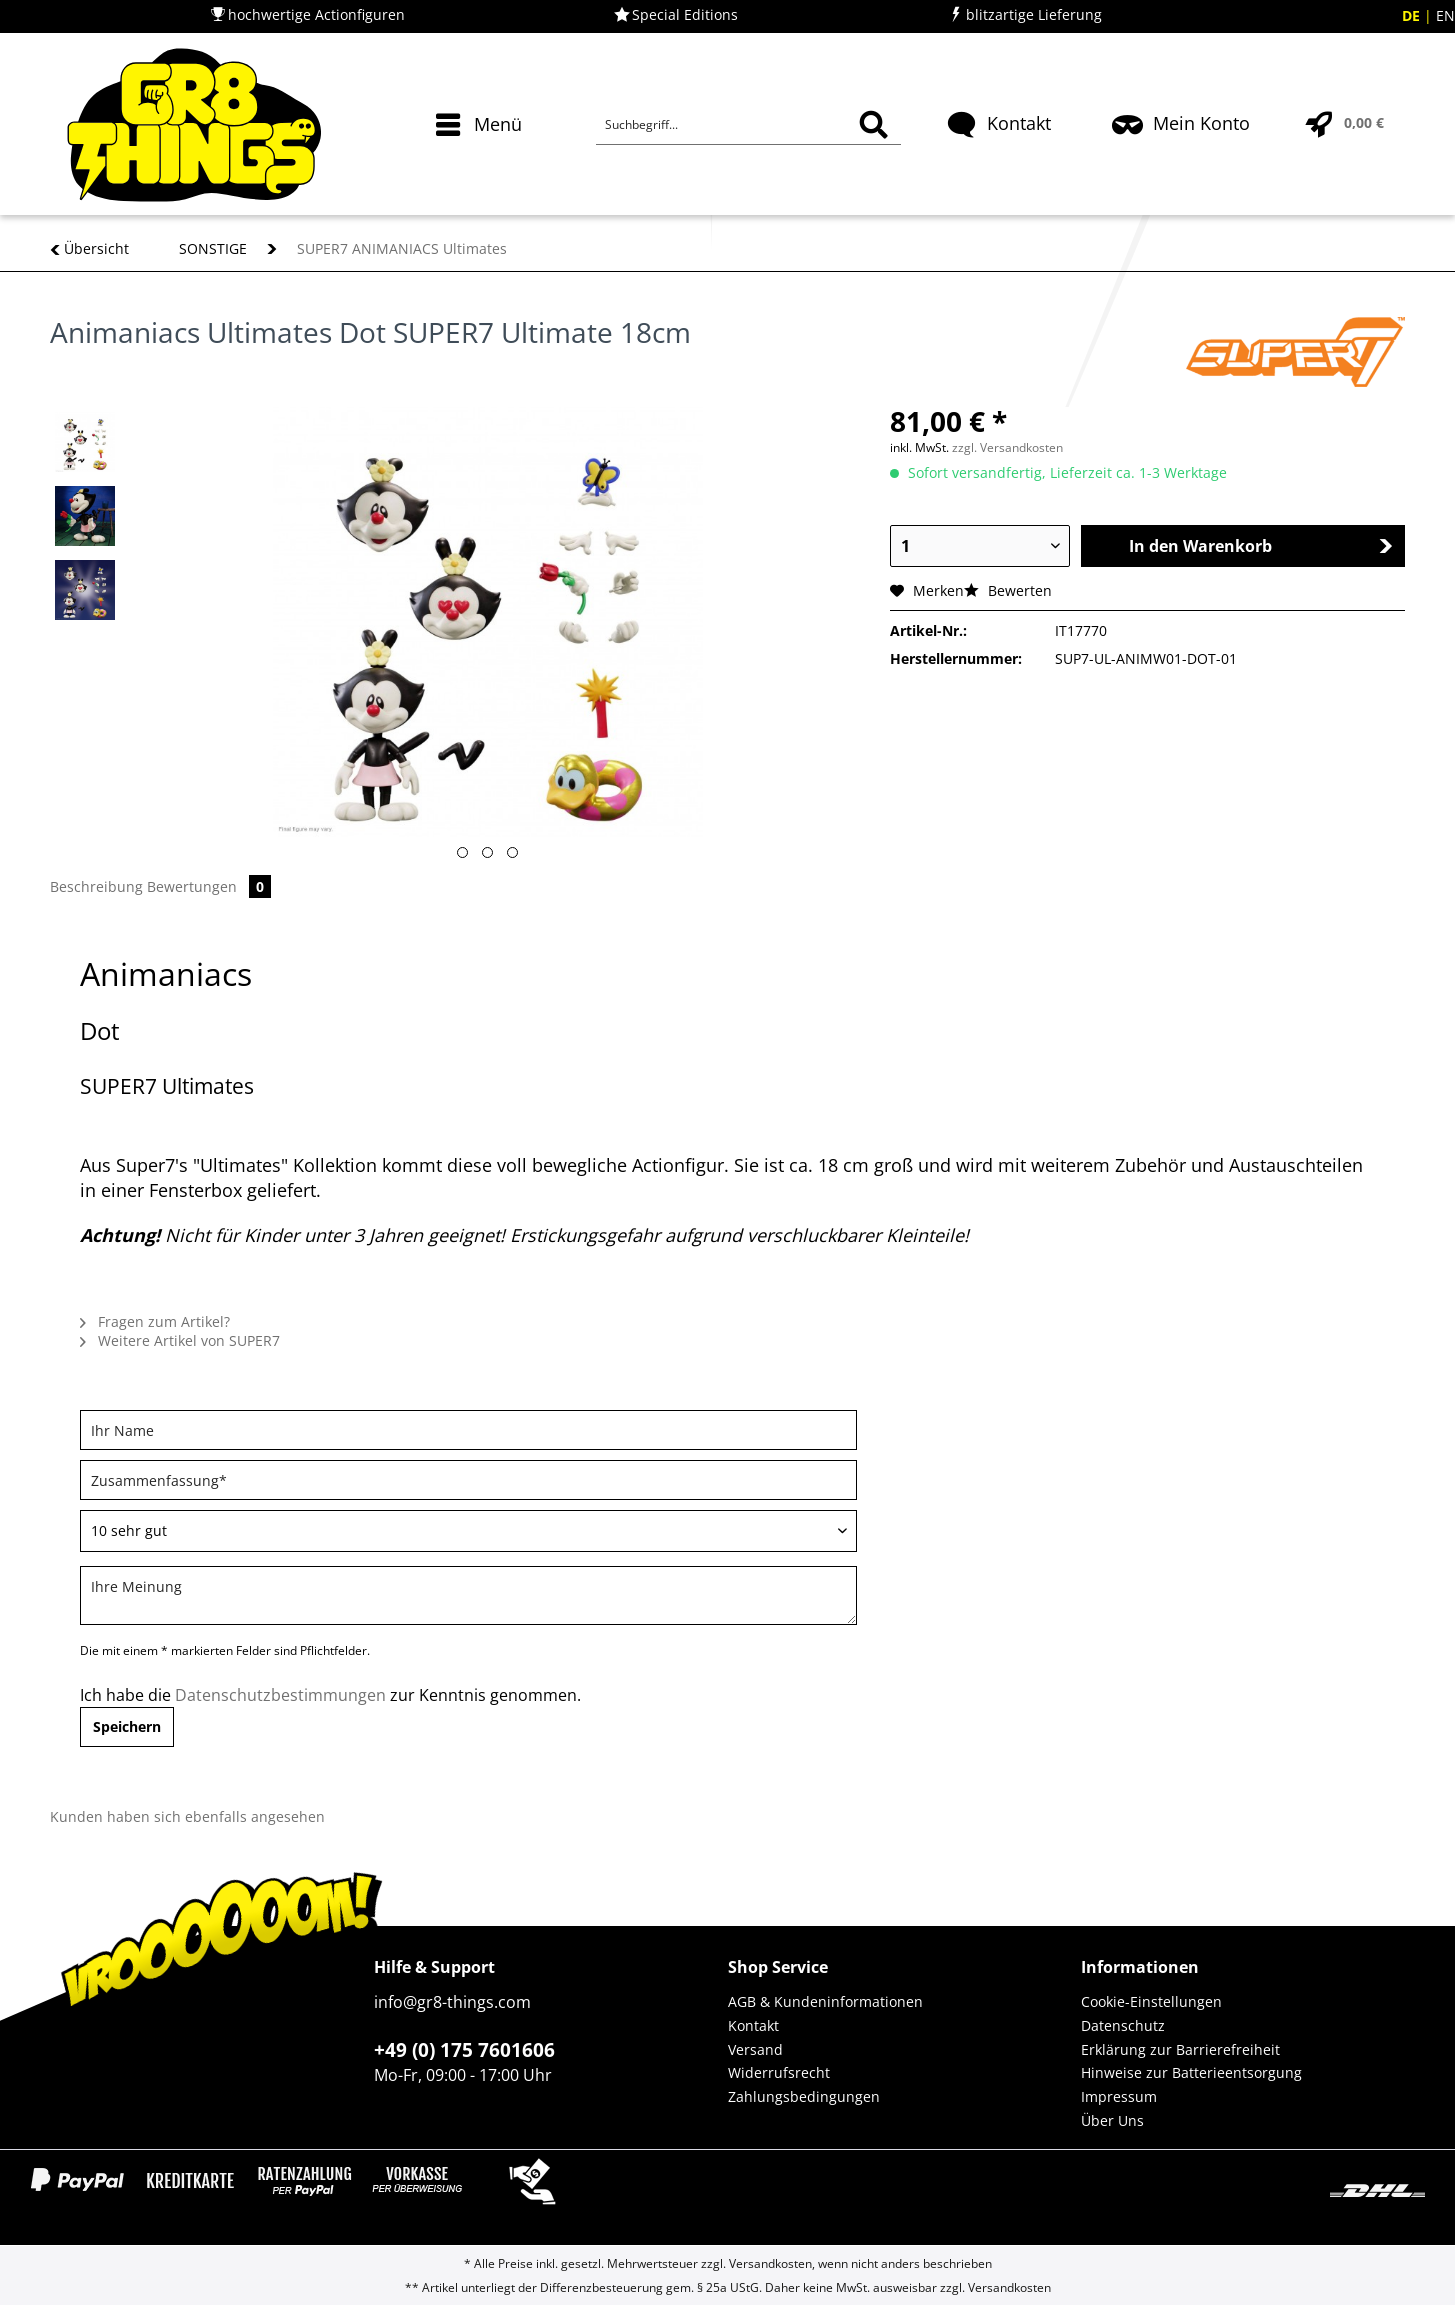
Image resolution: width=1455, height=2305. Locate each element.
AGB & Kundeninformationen (825, 2001)
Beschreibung (96, 886)
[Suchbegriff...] (748, 125)
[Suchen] (873, 125)
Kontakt (753, 2025)
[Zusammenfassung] (468, 1480)
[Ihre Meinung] (468, 1595)
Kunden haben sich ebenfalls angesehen (187, 1816)
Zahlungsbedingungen (804, 2096)
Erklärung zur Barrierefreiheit (1180, 2049)
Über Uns (1112, 2120)
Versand (755, 2049)
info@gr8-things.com (452, 2002)
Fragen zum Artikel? (155, 1321)
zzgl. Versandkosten (1007, 447)
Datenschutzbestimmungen (280, 1695)
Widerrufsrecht (779, 2072)
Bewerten (1008, 590)
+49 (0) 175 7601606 (464, 2050)
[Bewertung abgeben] (468, 1531)
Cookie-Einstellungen (1151, 2001)
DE (1413, 15)
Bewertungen (209, 886)
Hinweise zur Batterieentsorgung (1191, 2072)
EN (1445, 15)
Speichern (127, 1726)
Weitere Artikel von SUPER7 (180, 1340)
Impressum (1119, 2096)
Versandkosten (770, 2263)
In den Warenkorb (1261, 546)
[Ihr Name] (468, 1430)
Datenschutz (1123, 2025)
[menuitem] (481, 160)
